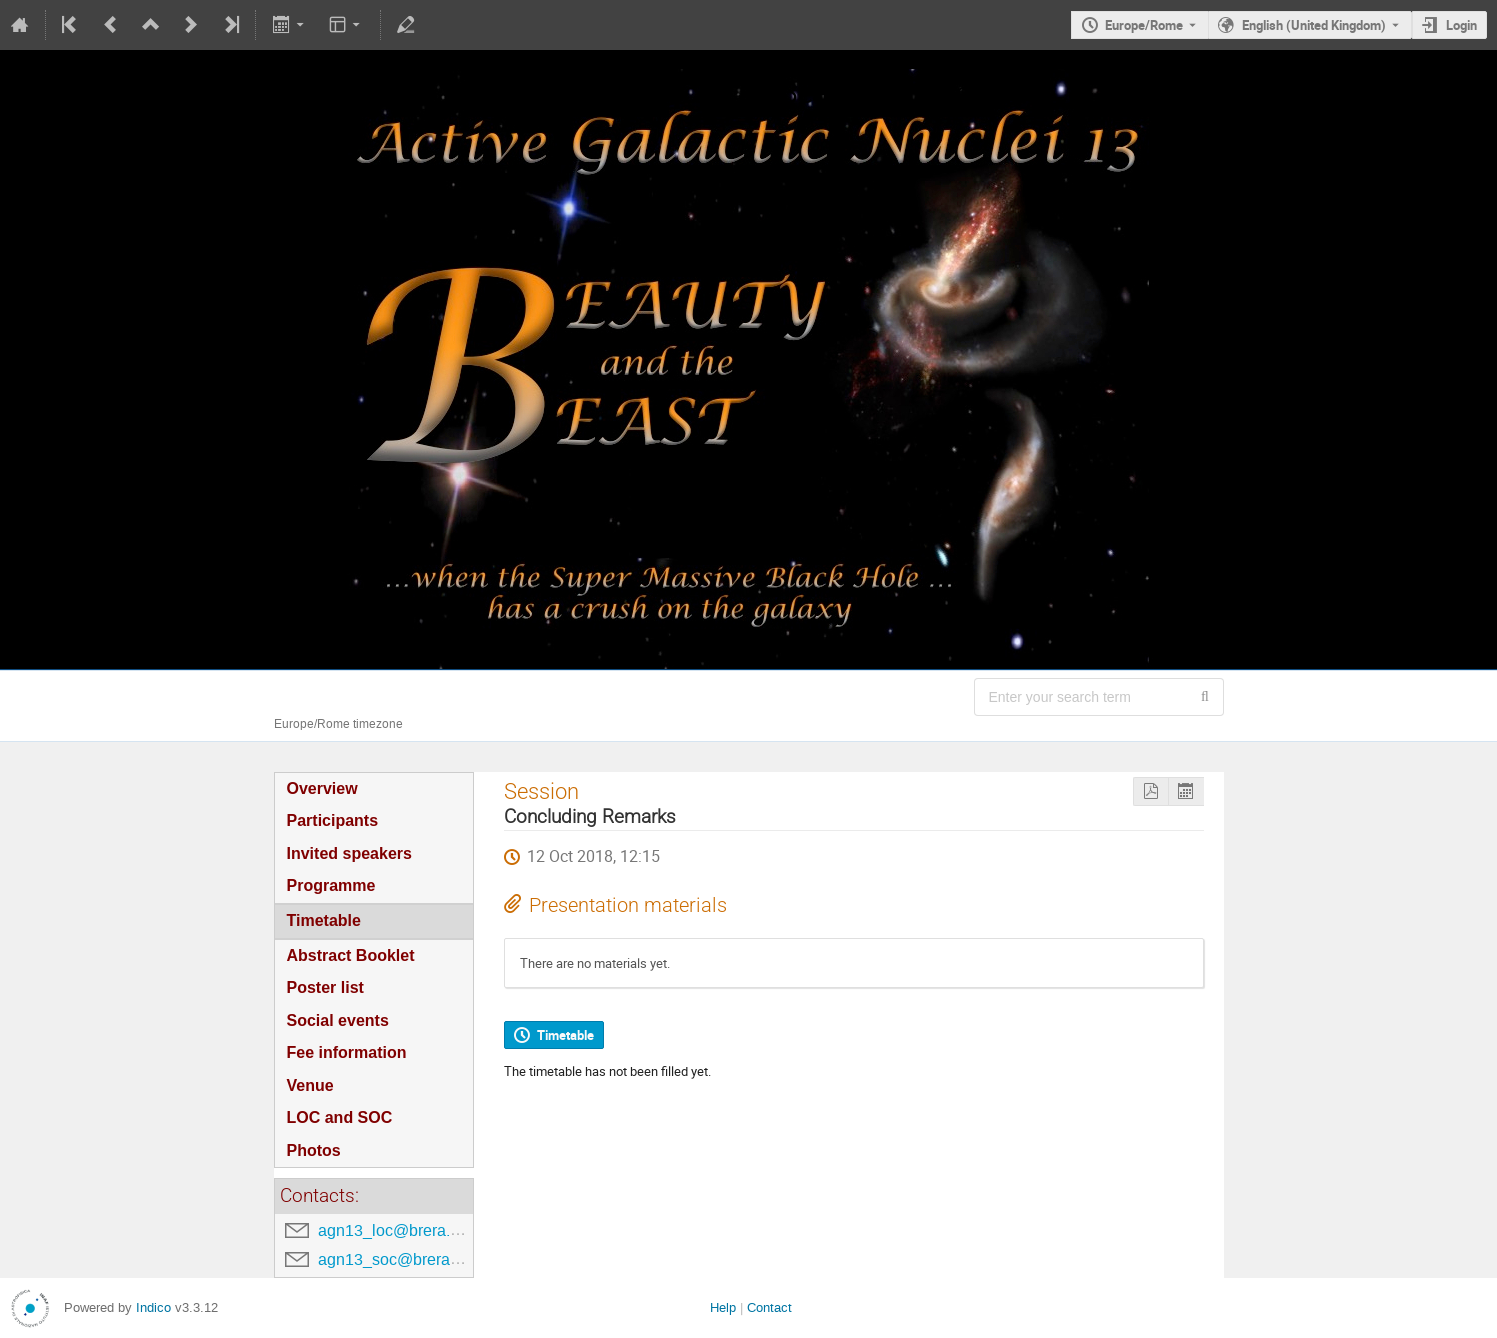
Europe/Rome (1144, 25)
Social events (338, 1020)
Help (723, 1307)
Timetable (324, 920)
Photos (314, 1150)
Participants (333, 820)
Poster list (325, 987)
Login (1461, 25)
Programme (331, 885)
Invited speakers (349, 853)
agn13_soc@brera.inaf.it (405, 1259)
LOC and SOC (340, 1117)
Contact (769, 1307)
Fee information (347, 1052)
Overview (322, 788)
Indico (153, 1307)
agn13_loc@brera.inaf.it (403, 1230)
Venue (310, 1085)
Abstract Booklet (351, 955)
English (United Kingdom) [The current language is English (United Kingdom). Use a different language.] (1314, 25)
